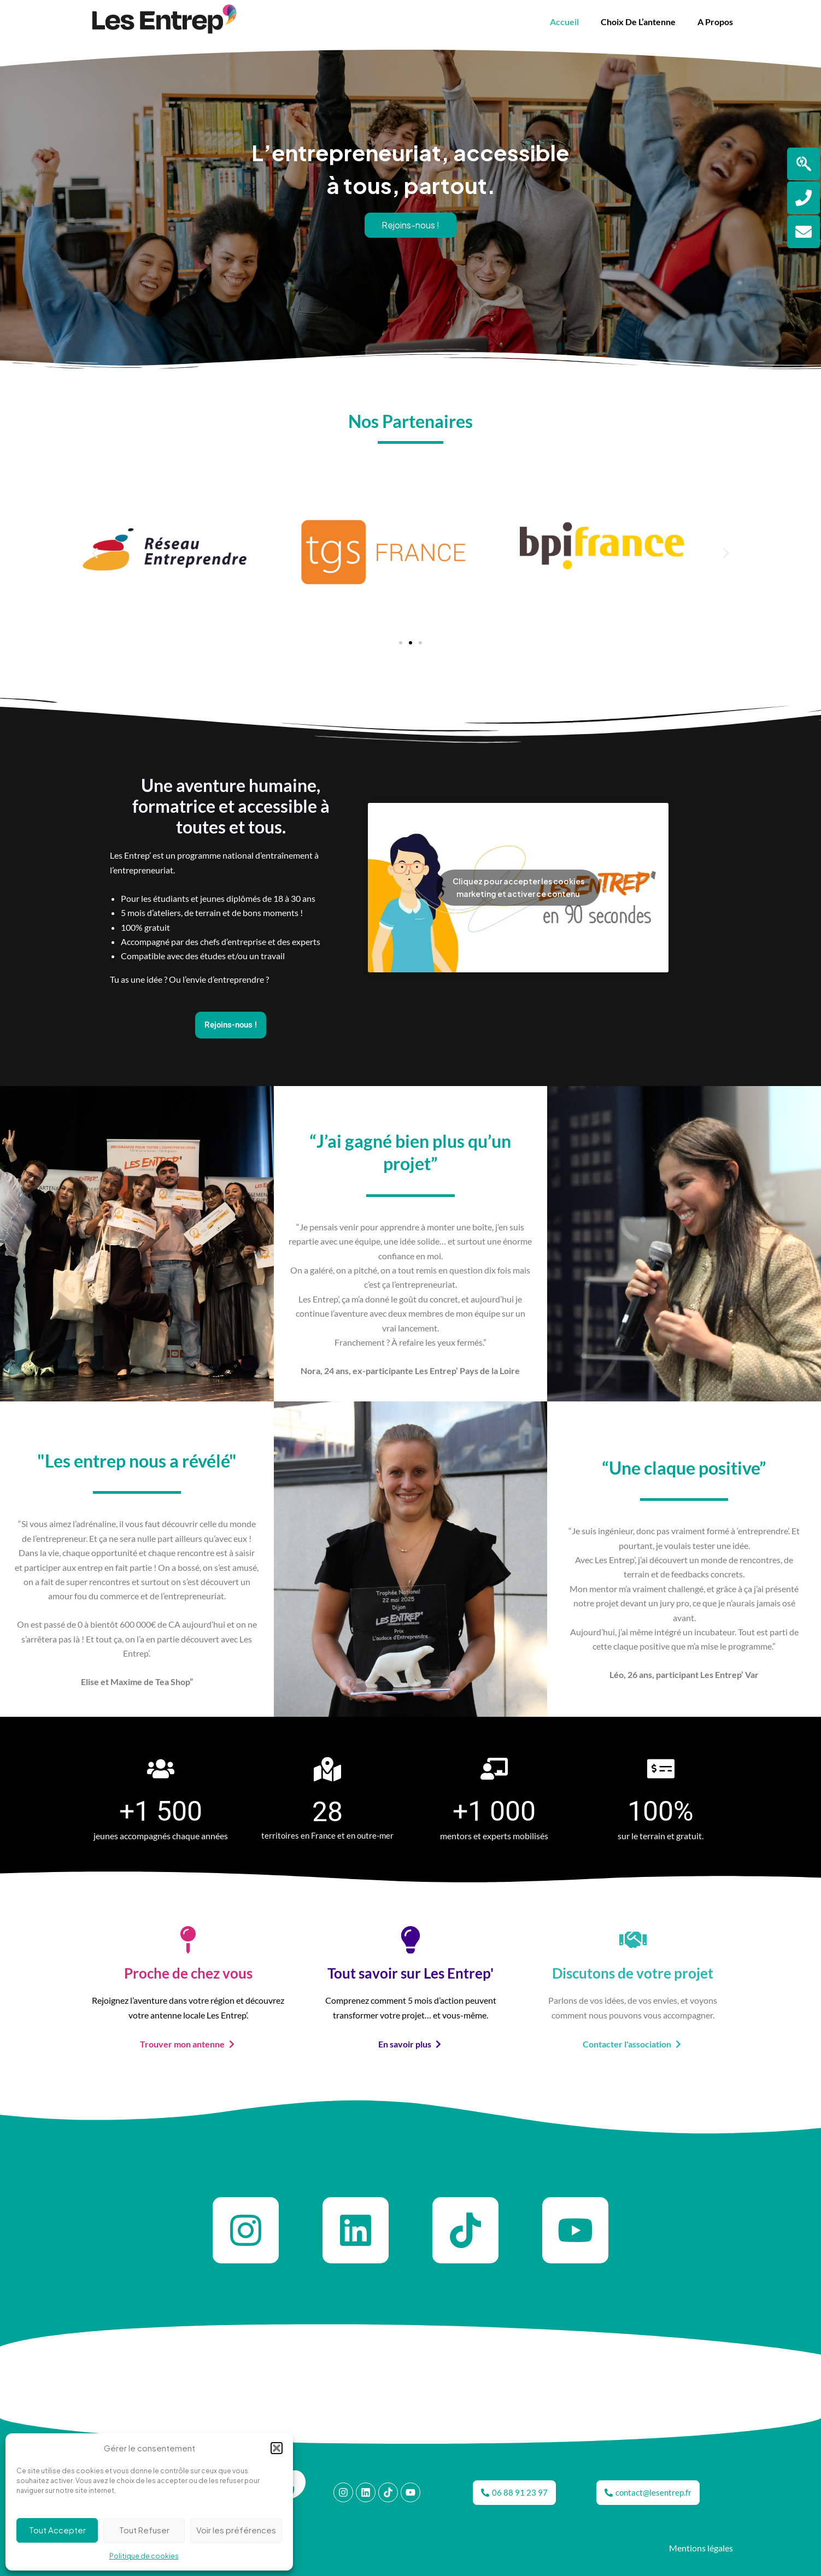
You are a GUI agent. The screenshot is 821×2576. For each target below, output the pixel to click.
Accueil (564, 21)
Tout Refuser (144, 2530)
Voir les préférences (236, 2530)
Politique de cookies (144, 2556)
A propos (715, 21)
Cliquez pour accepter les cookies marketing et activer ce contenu (518, 887)
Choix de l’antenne (638, 21)
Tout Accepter (57, 2530)
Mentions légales (701, 2548)
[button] (276, 2448)
